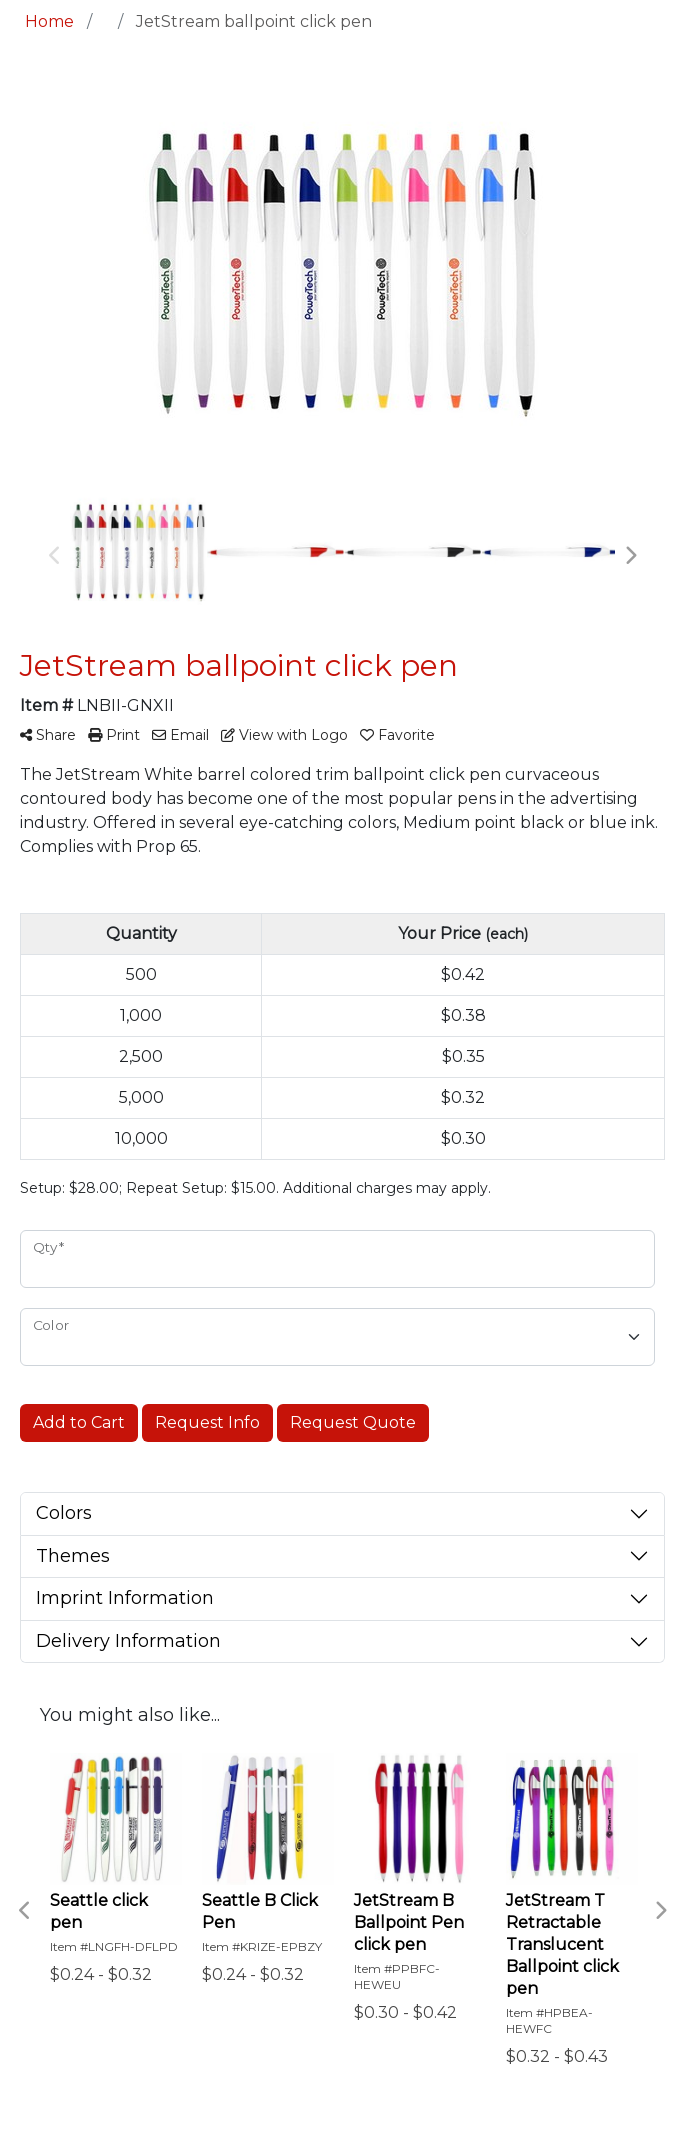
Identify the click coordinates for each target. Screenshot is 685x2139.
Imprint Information (125, 1598)
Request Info (207, 1422)
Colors (64, 1513)
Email (180, 735)
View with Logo (284, 735)
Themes (73, 1556)
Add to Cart (79, 1422)
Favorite (397, 735)
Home (49, 21)
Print (114, 735)
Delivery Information (128, 1641)
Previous (55, 556)
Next (630, 556)
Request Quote (353, 1422)
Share (48, 735)
